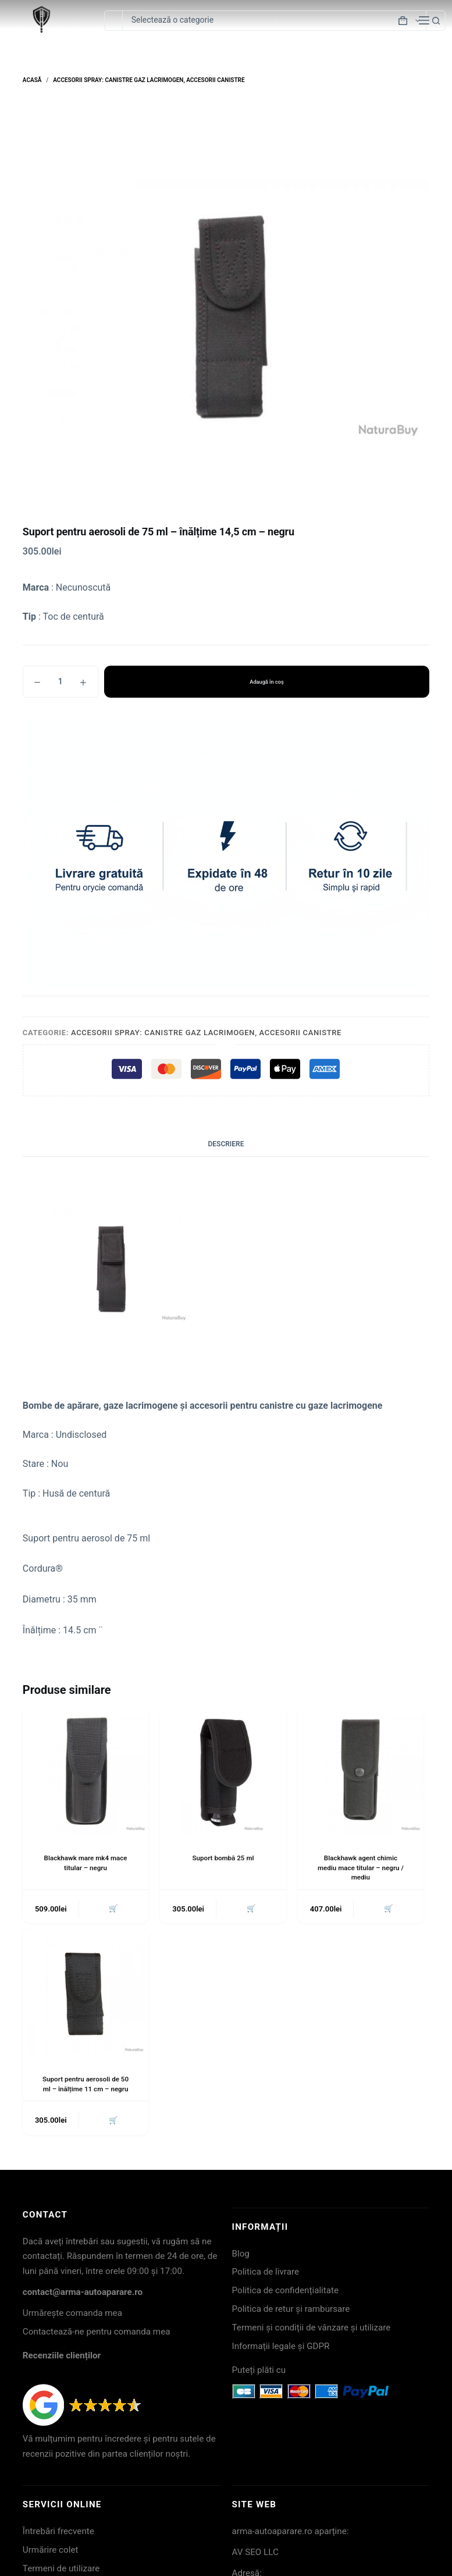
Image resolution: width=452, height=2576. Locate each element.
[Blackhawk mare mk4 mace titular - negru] (85, 1771)
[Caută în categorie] (274, 20)
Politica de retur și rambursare (291, 2311)
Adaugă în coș (266, 682)
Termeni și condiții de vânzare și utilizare (311, 2329)
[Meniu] (424, 20)
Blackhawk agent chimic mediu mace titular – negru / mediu (360, 1868)
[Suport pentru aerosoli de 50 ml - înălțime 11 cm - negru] (85, 1993)
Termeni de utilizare (61, 2570)
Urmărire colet (51, 2551)
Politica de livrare (265, 2274)
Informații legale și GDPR (281, 2348)
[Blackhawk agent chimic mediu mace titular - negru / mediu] (360, 1771)
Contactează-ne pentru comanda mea (96, 2333)
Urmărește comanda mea (72, 2314)
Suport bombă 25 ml (223, 1858)
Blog (241, 2255)
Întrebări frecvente (58, 2533)
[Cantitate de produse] (60, 682)
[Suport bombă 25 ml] (223, 1771)
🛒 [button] (113, 1909)
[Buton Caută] (436, 20)
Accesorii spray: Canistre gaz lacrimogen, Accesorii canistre (206, 1032)
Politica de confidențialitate (285, 2292)
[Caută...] (113, 20)
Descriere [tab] (226, 1144)
